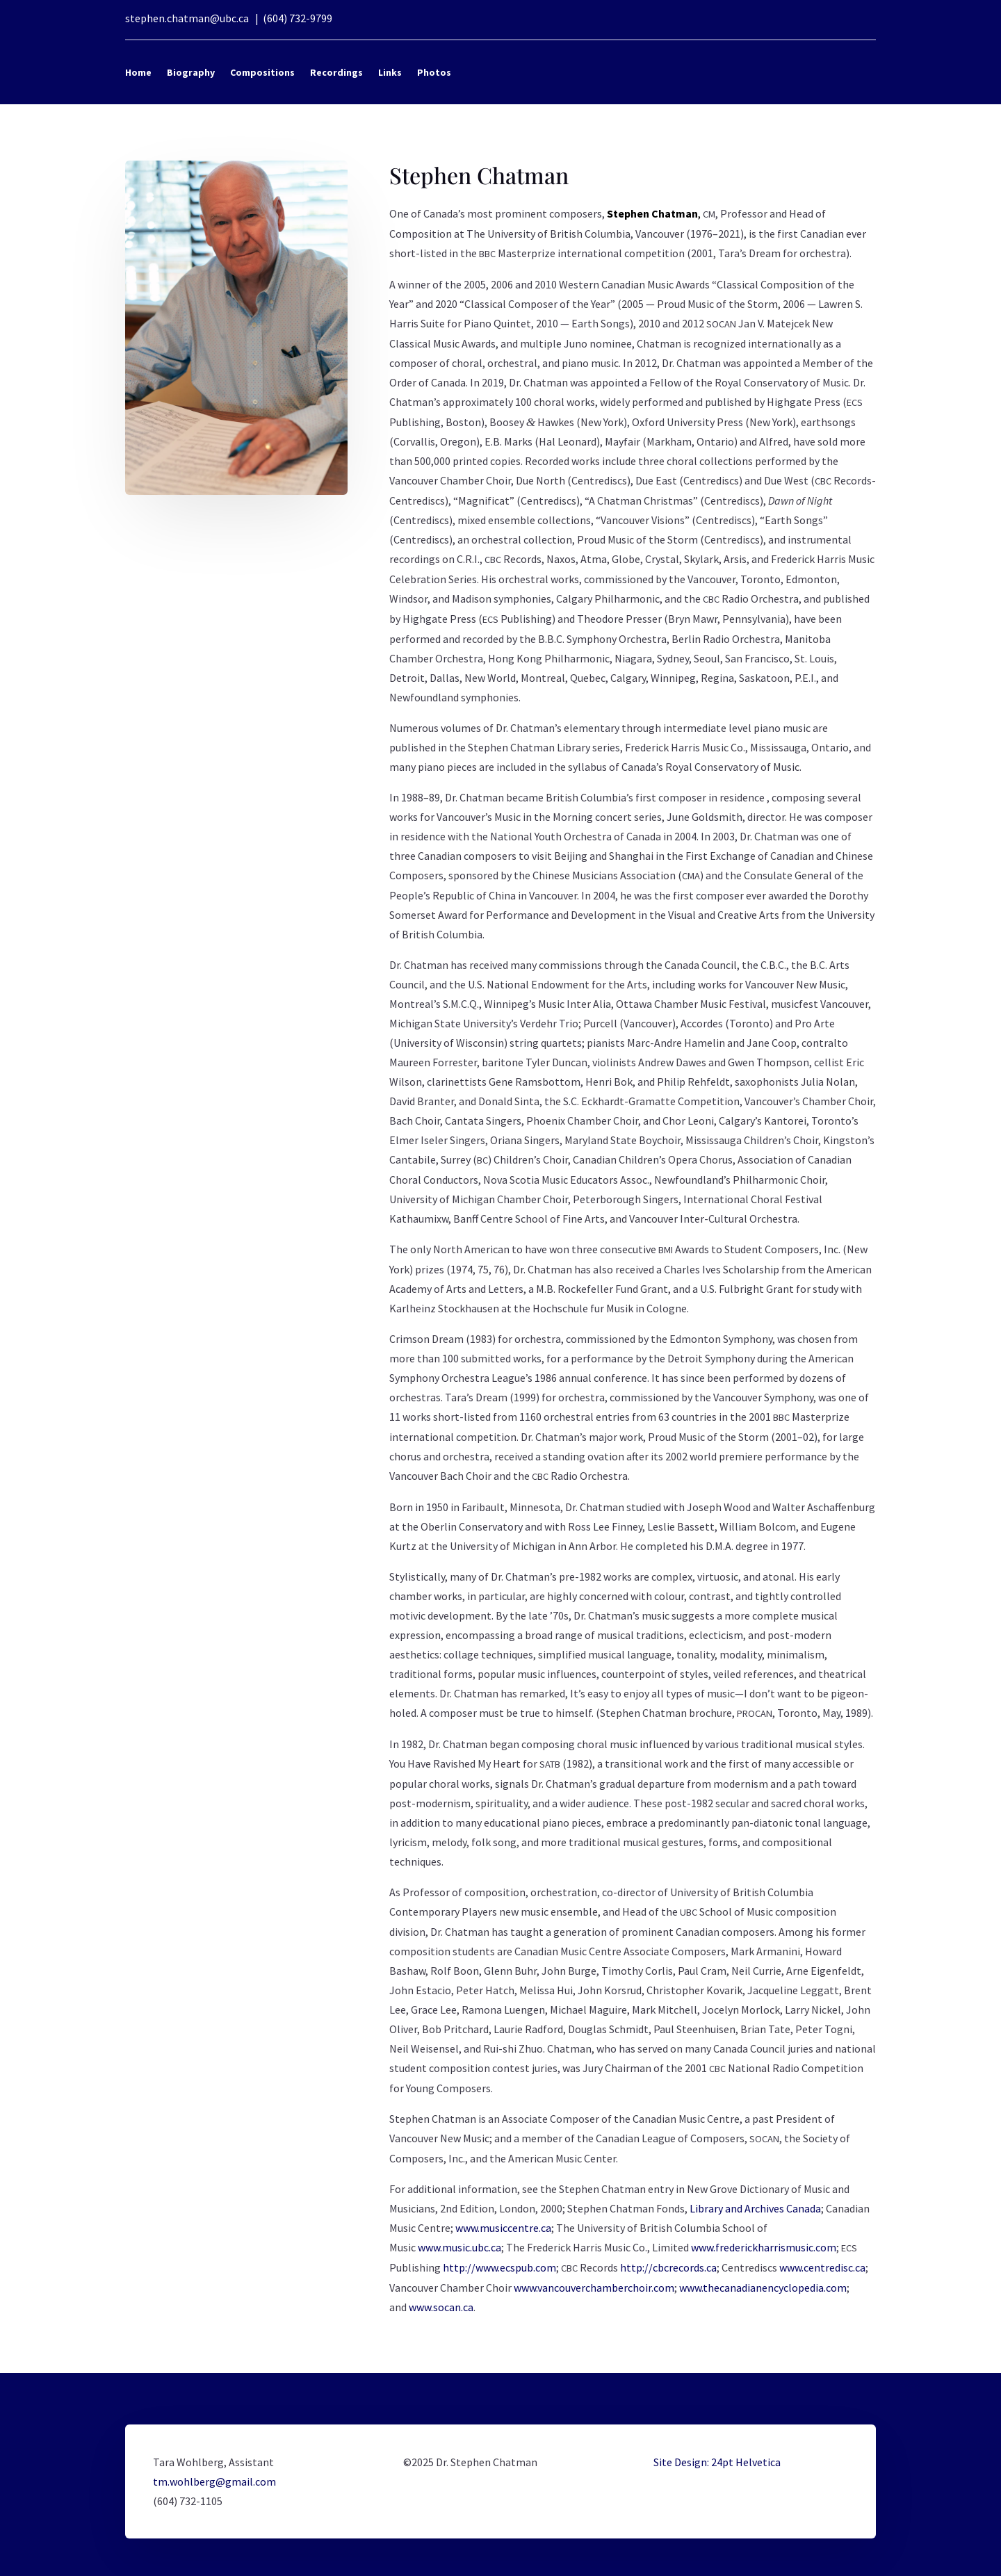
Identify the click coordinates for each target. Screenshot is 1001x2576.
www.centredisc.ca (822, 2267)
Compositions (262, 72)
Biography (191, 72)
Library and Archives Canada (755, 2208)
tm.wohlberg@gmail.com (214, 2481)
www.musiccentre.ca (503, 2228)
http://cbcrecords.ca (668, 2267)
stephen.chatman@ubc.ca (187, 18)
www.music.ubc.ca (459, 2247)
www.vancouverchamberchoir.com (594, 2287)
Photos (434, 72)
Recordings (336, 72)
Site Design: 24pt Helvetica (717, 2462)
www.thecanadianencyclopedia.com (763, 2287)
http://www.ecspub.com (499, 2267)
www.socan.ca (441, 2307)
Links (390, 72)
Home (138, 72)
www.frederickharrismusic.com (763, 2247)
